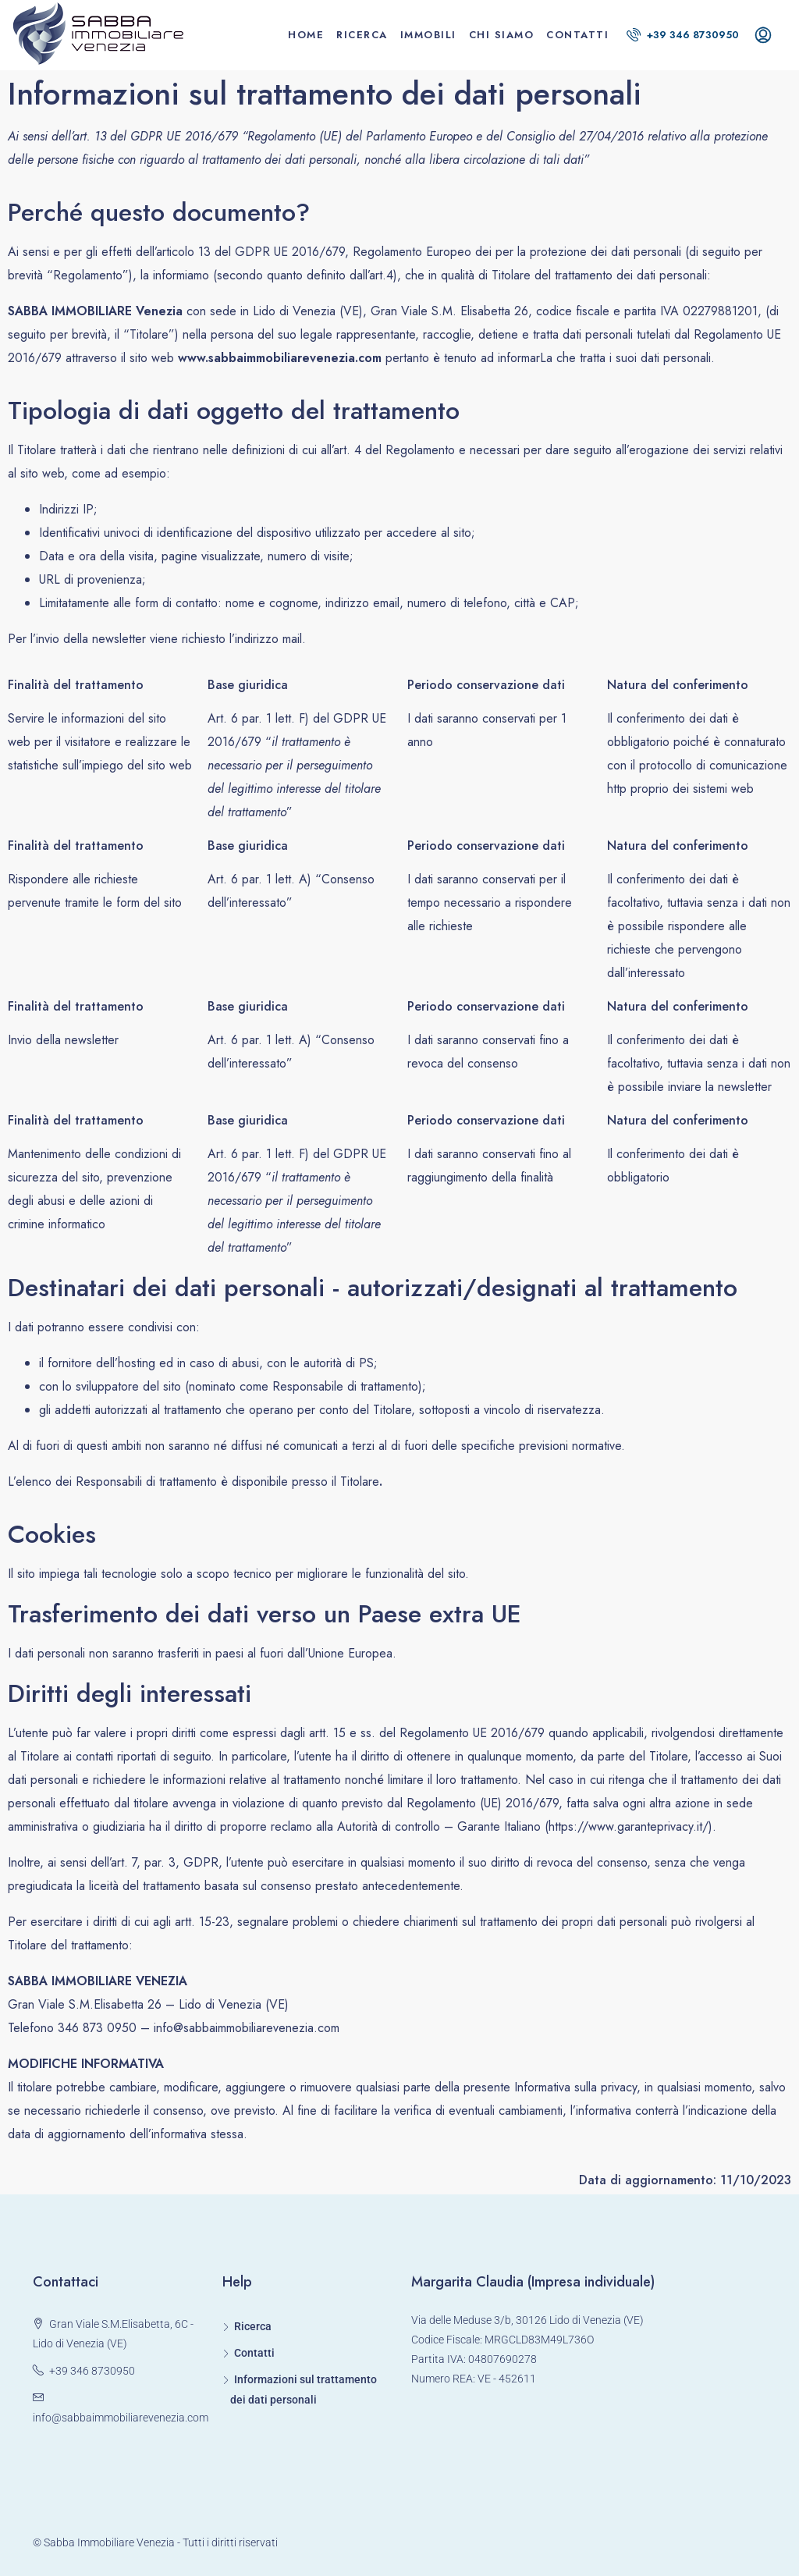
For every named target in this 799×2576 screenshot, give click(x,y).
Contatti (577, 34)
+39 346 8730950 (683, 34)
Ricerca (362, 34)
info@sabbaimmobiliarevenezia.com (120, 2417)
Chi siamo (501, 34)
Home (306, 34)
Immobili (428, 34)
